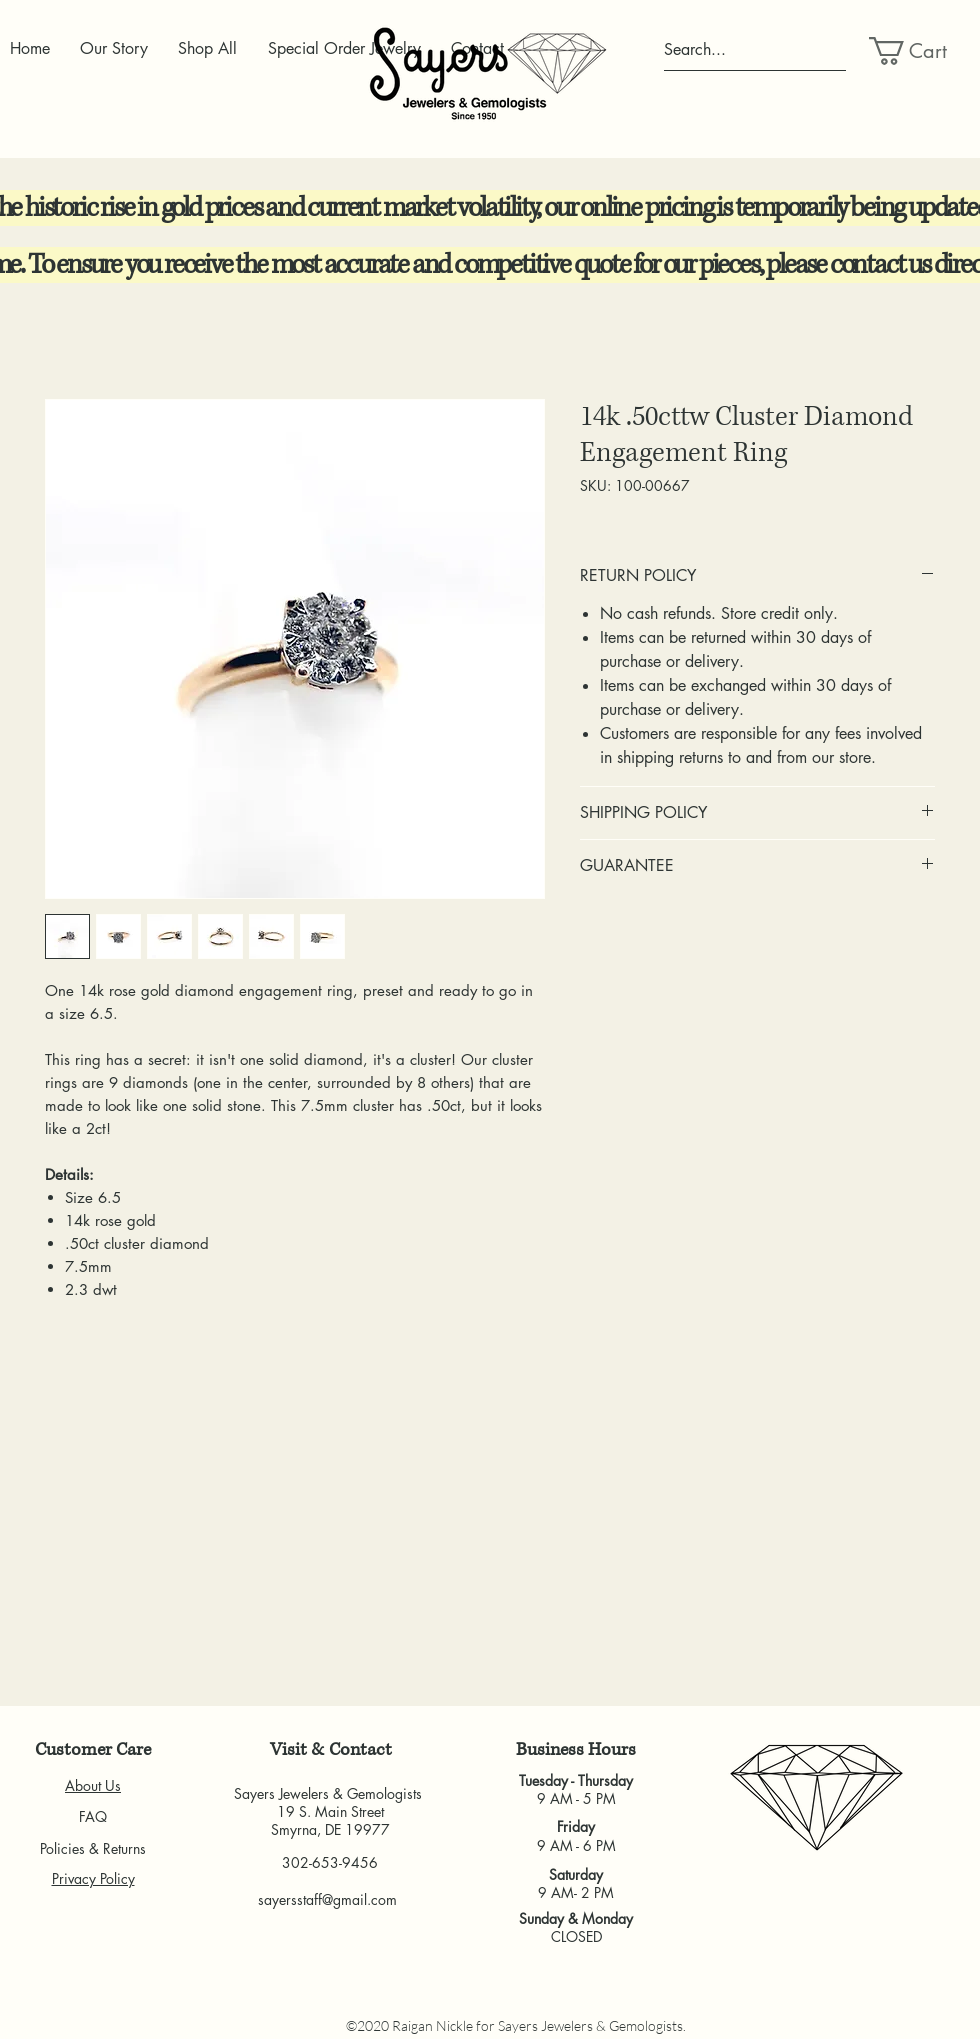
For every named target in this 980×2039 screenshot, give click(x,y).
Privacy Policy (93, 1878)
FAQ (93, 1816)
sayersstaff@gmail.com (327, 1899)
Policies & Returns (93, 1848)
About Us (93, 1785)
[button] (917, 51)
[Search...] (755, 50)
